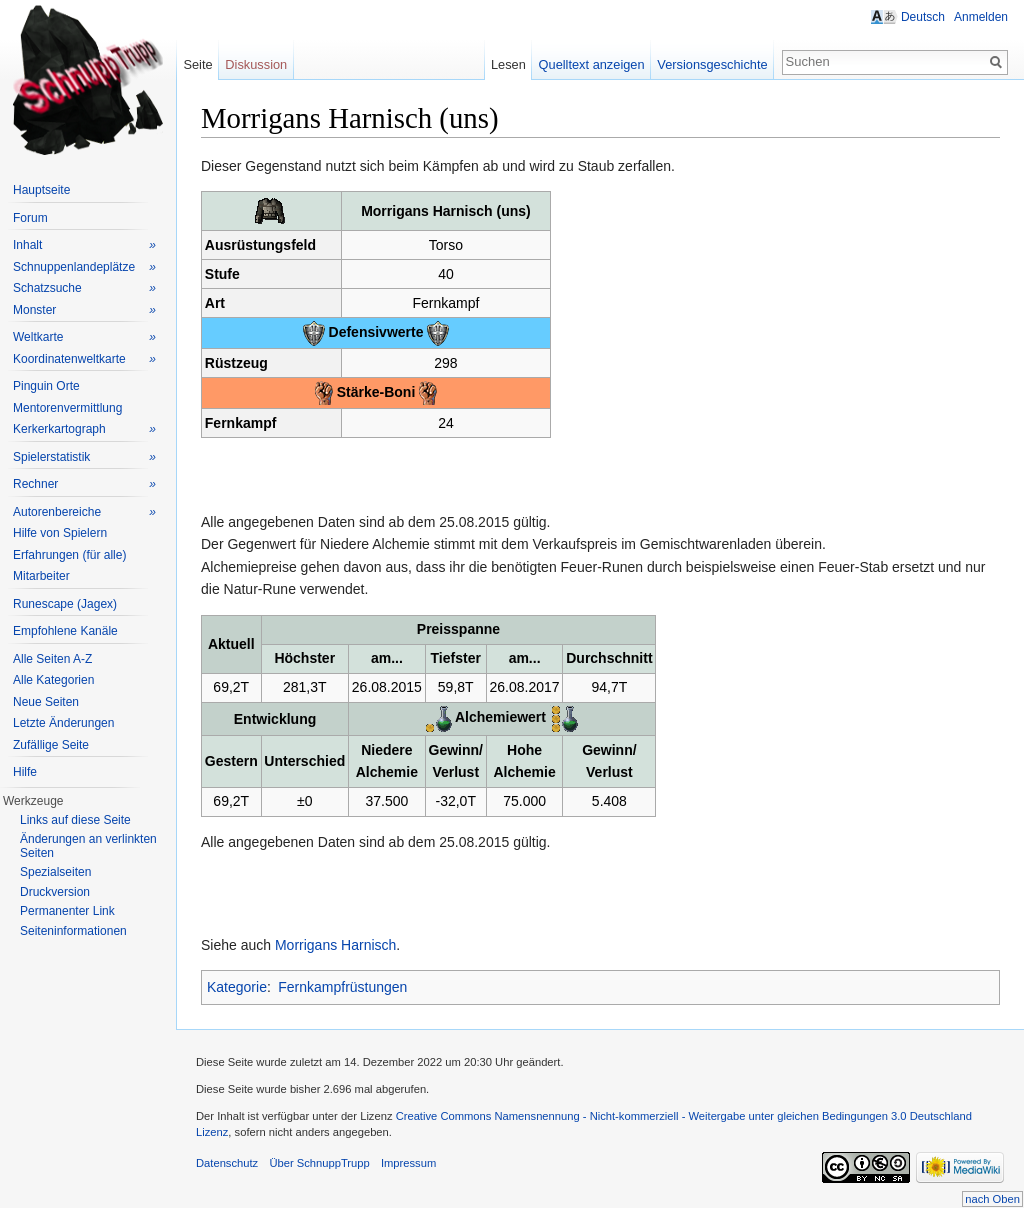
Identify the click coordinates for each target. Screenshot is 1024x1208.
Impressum (408, 1163)
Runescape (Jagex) (65, 604)
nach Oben (992, 1199)
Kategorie (237, 987)
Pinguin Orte (46, 386)
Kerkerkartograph (84, 429)
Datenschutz (227, 1163)
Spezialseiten (55, 872)
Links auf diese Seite (75, 820)
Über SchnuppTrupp (319, 1163)
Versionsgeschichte (712, 64)
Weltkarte (84, 337)
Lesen (508, 64)
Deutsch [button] (923, 17)
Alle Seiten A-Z (52, 659)
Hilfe (25, 772)
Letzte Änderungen (63, 723)
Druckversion (55, 892)
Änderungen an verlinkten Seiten (88, 846)
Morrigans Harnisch (335, 945)
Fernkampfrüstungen (342, 987)
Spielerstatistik (84, 457)
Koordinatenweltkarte (84, 359)
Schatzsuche (84, 288)
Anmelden (981, 17)
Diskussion (256, 64)
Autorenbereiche (84, 512)
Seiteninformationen (73, 931)
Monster (84, 310)
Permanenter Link (67, 911)
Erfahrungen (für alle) (69, 555)
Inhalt (84, 245)
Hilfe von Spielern (60, 533)
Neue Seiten (46, 702)
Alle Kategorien (53, 680)
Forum (30, 218)
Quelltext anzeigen (592, 64)
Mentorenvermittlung (67, 408)
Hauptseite (41, 190)
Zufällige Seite (51, 745)
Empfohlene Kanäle (65, 631)
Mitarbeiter (41, 576)
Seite (197, 64)
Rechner (84, 484)
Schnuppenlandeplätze (84, 267)
